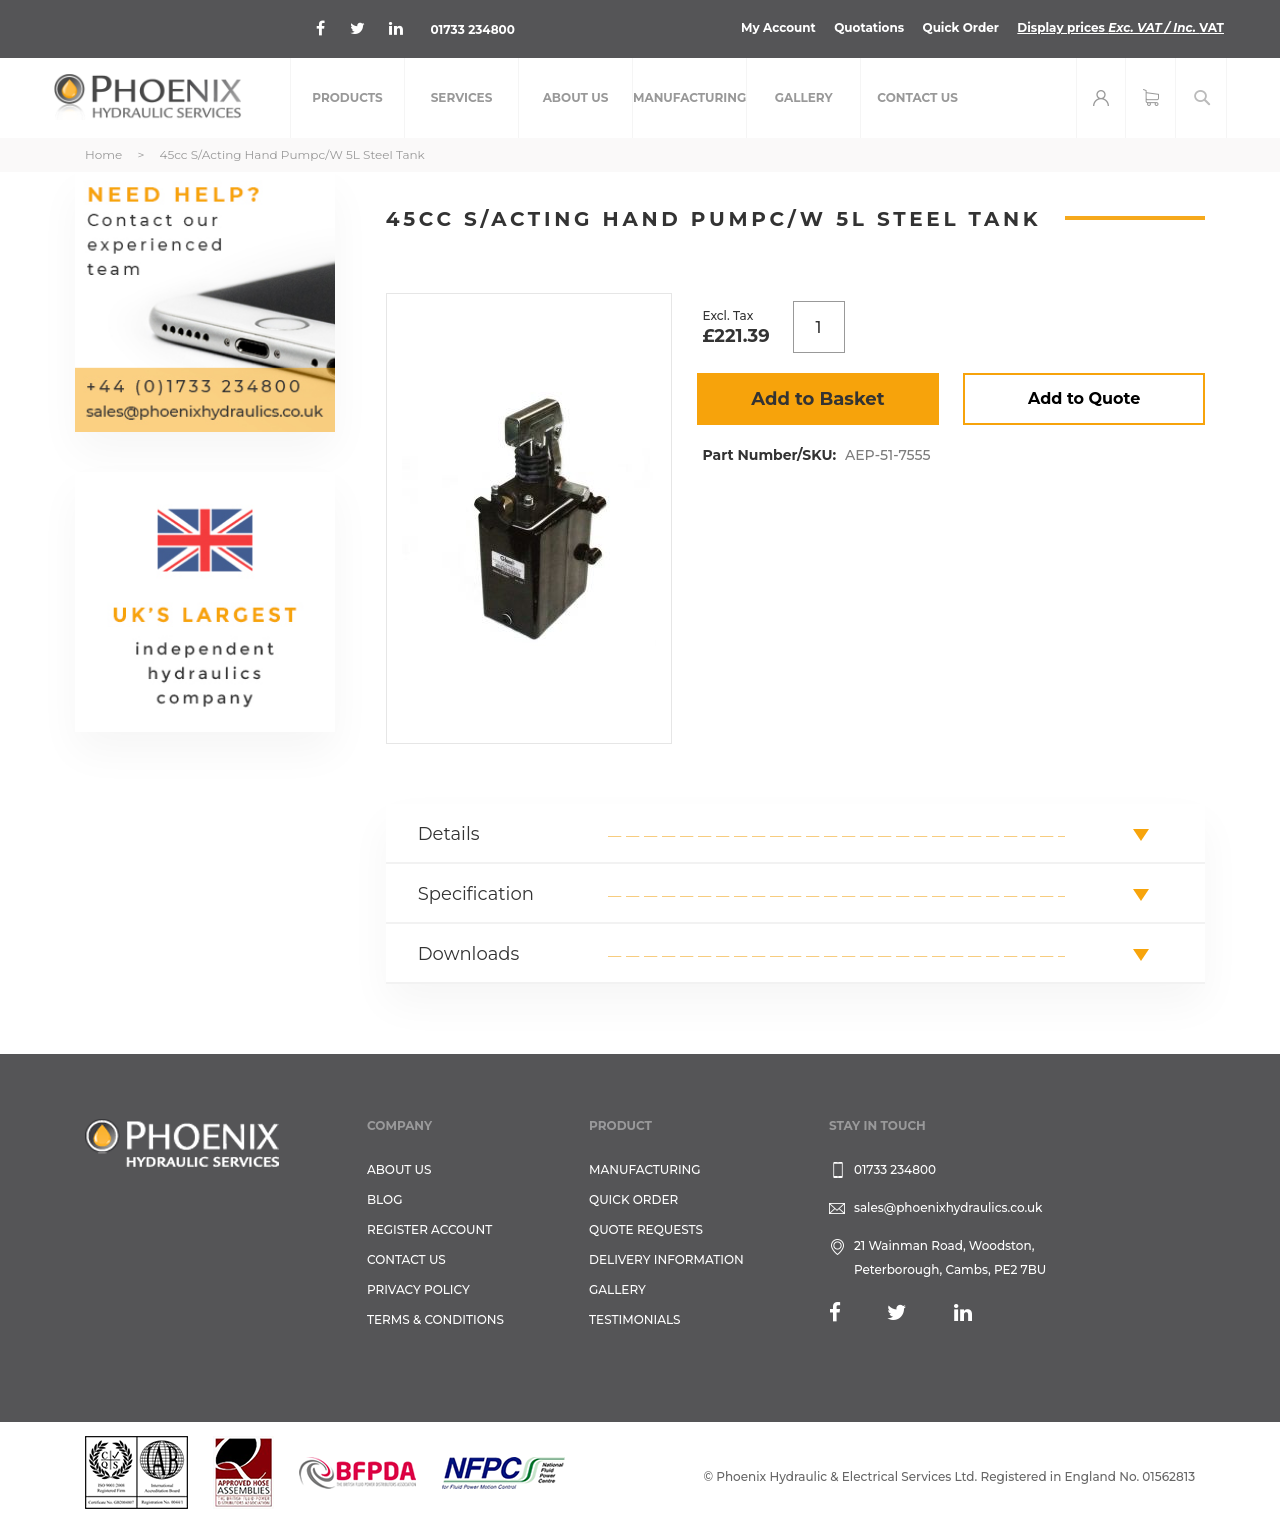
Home (103, 154)
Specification (476, 894)
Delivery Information (666, 1259)
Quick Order (960, 27)
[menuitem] (347, 98)
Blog (384, 1199)
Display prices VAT (1120, 27)
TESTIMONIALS (634, 1319)
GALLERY (617, 1289)
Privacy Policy (418, 1289)
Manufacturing (645, 1169)
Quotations (869, 27)
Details (449, 834)
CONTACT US (406, 1259)
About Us (399, 1169)
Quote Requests (646, 1229)
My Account (778, 27)
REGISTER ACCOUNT (429, 1229)
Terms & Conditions (435, 1319)
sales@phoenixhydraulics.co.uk (948, 1207)
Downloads (469, 954)
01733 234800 (472, 29)
